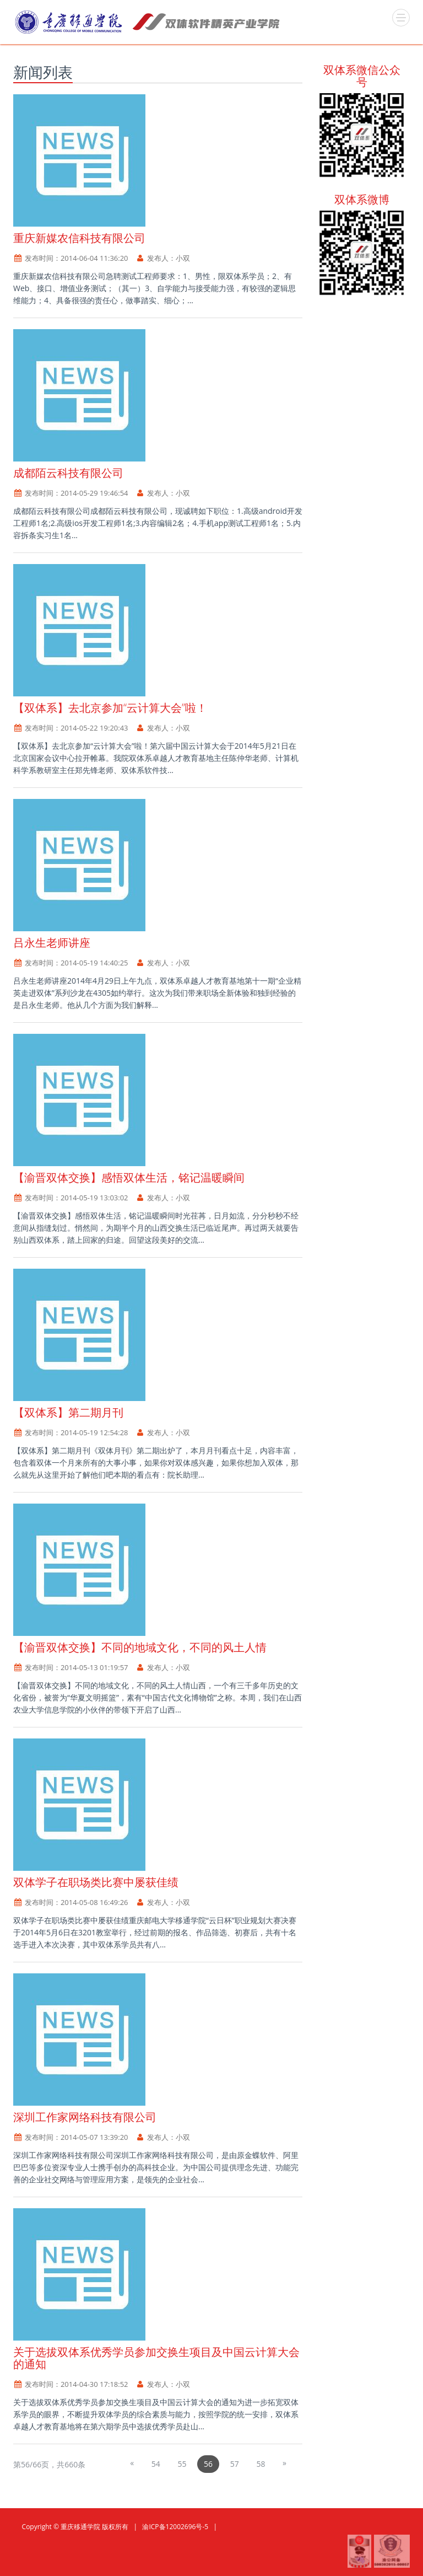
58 (260, 2464)
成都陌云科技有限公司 (68, 472)
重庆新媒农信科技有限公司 (79, 237)
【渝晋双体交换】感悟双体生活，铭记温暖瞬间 (129, 1177)
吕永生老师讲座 (51, 942)
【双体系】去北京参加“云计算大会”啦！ (110, 707)
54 (155, 2464)
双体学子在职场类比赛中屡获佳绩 (95, 1882)
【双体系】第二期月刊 (68, 1412)
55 (181, 2464)
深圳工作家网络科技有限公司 (84, 2117)
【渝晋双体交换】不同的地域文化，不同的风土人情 (140, 1647)
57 (234, 2464)
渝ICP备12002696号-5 (175, 2526)
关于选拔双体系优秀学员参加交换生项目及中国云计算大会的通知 (156, 2357)
